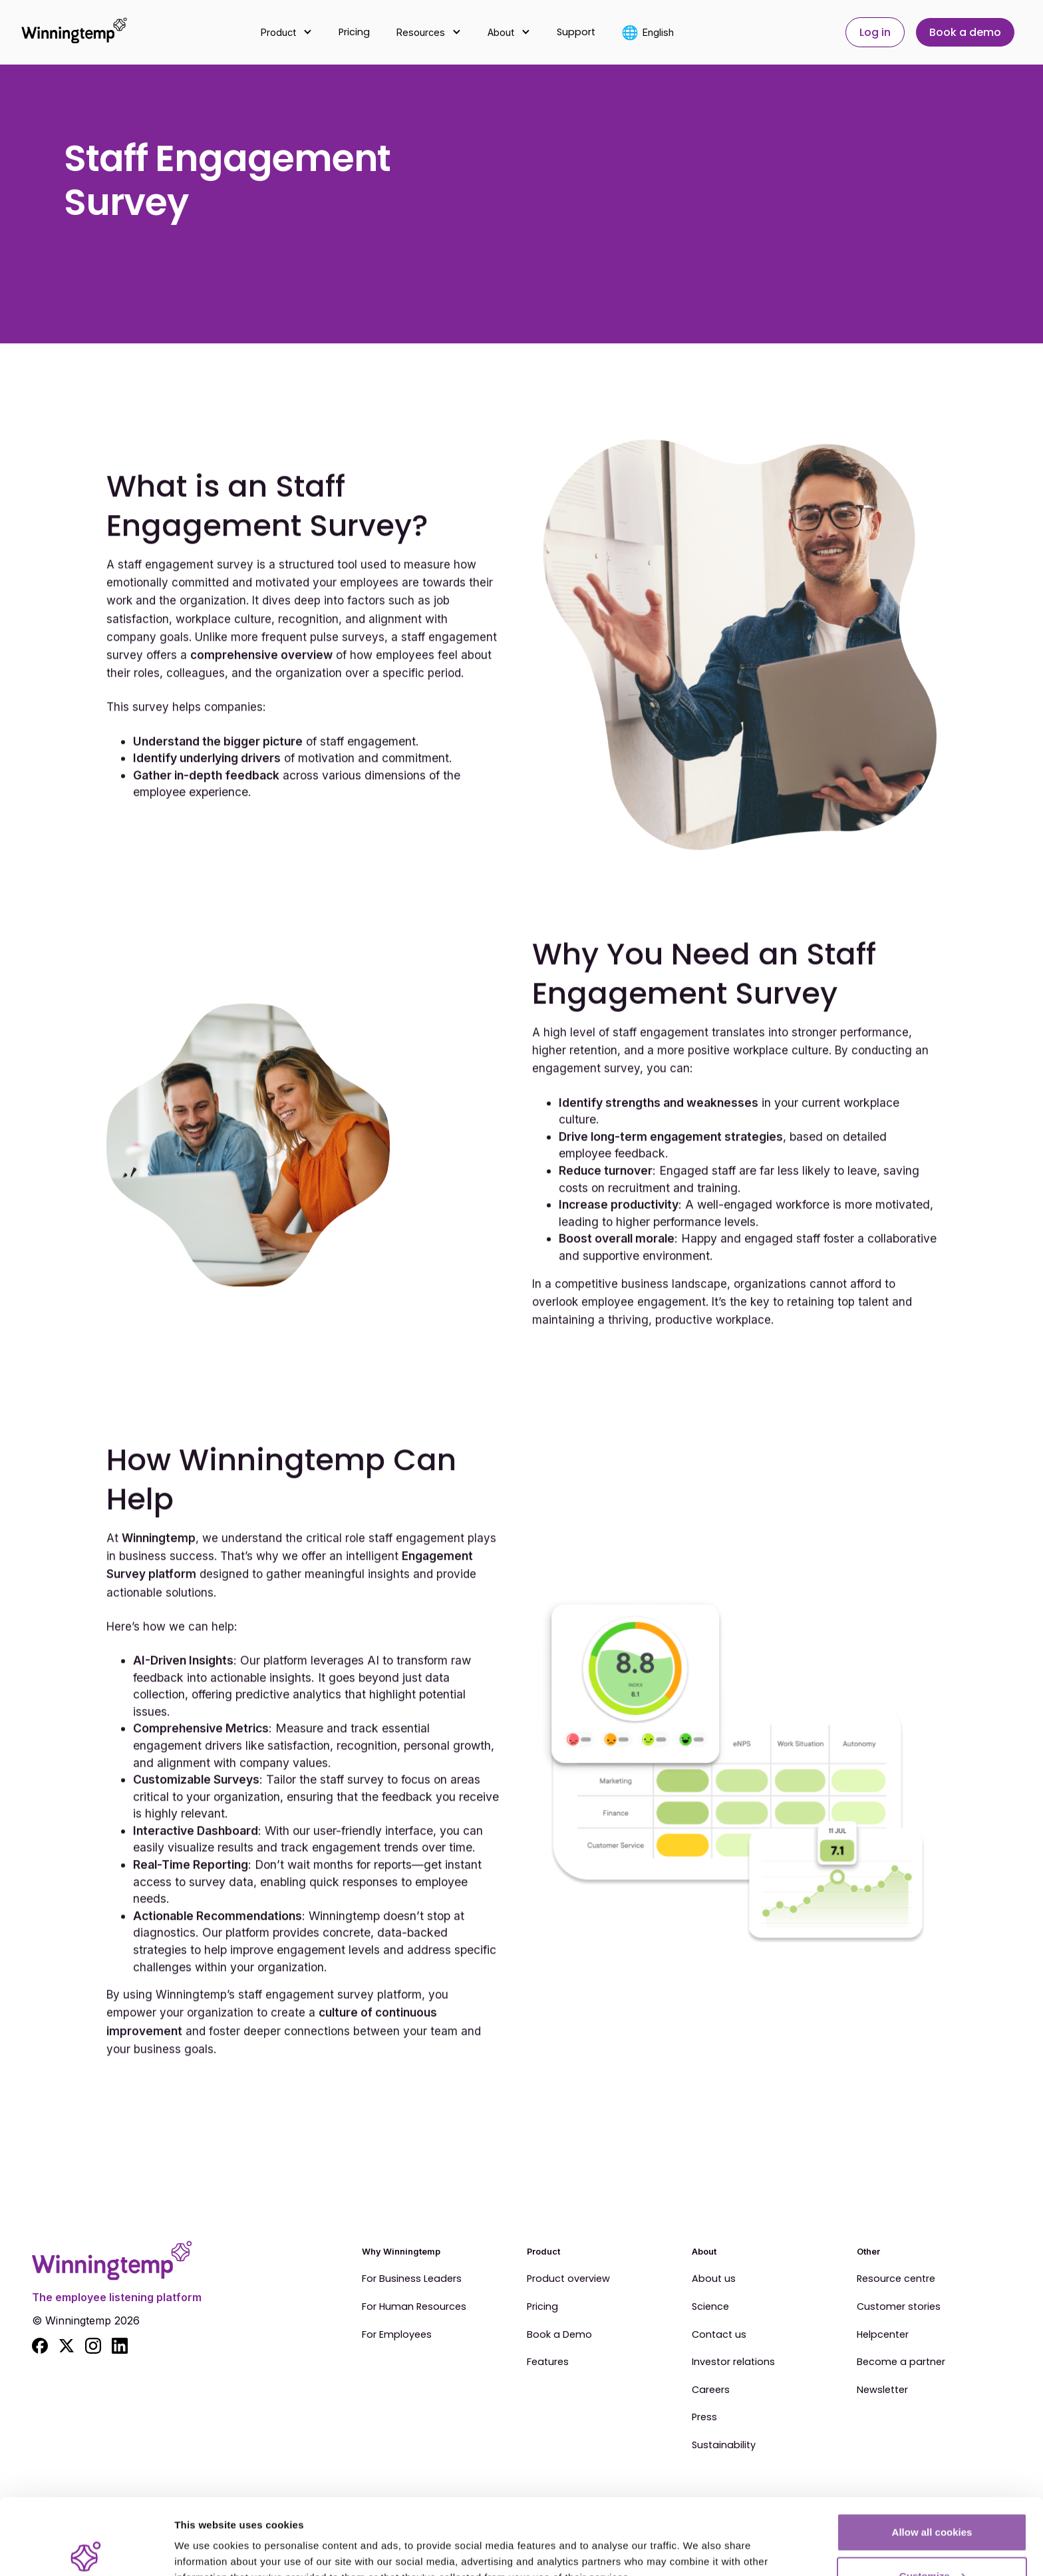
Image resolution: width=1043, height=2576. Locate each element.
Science (710, 2307)
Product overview (568, 2279)
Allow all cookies (932, 2453)
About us (714, 2279)
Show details (205, 2535)
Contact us (719, 2335)
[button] (286, 32)
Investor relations (733, 2362)
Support (576, 32)
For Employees (397, 2335)
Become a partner (901, 2362)
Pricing (354, 32)
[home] (66, 32)
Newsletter (882, 2390)
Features (548, 2362)
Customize (932, 2497)
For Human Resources (414, 2307)
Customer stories (899, 2307)
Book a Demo (559, 2335)
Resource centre (896, 2279)
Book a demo (965, 32)
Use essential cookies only (932, 2540)
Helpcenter (883, 2335)
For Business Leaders (412, 2279)
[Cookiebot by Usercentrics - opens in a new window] (86, 2550)
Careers (711, 2390)
